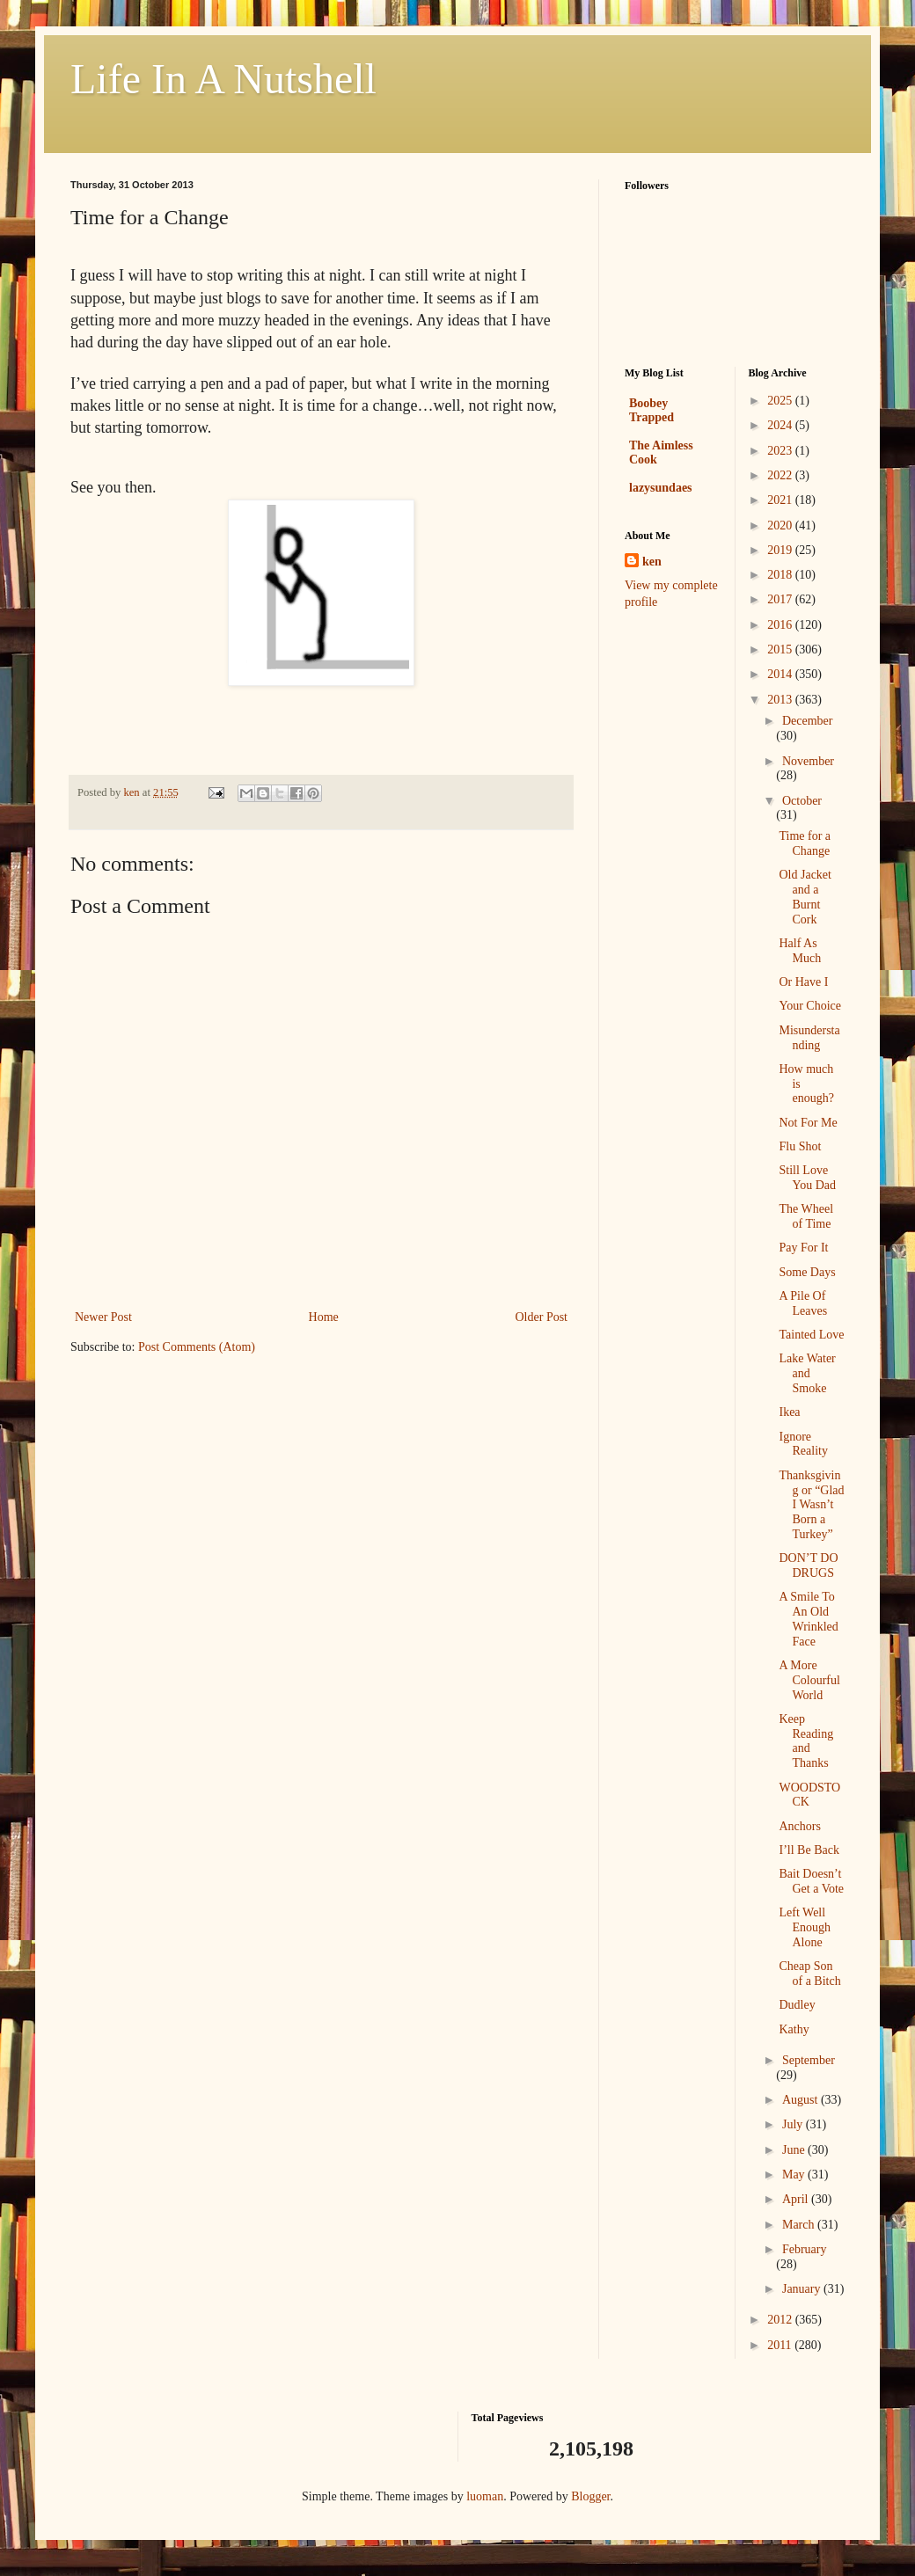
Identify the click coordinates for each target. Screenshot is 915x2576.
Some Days (807, 1272)
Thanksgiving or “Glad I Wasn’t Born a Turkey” (811, 1505)
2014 (781, 674)
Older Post (542, 1317)
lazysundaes (660, 487)
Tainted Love (811, 1334)
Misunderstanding (809, 1038)
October (802, 800)
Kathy (794, 2029)
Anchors (799, 1826)
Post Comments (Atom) (196, 1347)
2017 (781, 599)
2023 (781, 450)
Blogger (590, 2496)
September (808, 2060)
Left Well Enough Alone (805, 1927)
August (801, 2099)
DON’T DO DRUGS (808, 1565)
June (795, 2149)
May (795, 2174)
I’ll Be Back (808, 1850)
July (794, 2124)
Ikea (789, 1412)
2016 (781, 624)
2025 (781, 400)
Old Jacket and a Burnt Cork (805, 896)
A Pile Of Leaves (803, 1303)
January (803, 2288)
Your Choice (810, 1005)
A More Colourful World (809, 1680)
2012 (781, 2319)
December (807, 720)
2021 (781, 500)
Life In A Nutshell (223, 78)
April (796, 2199)
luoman (484, 2496)
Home (324, 1317)
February (804, 2249)
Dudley (797, 2004)
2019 (781, 550)
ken (652, 561)
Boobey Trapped (651, 410)
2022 (781, 475)
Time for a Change (805, 843)
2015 (781, 649)
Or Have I (803, 982)
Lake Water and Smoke (807, 1373)
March (799, 2224)
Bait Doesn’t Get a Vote (811, 1881)
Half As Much (800, 951)
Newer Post (103, 1317)
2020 (781, 525)
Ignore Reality (803, 1444)
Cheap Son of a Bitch (809, 1973)
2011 (780, 2345)
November (808, 761)
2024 (781, 425)
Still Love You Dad (807, 1178)
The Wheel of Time (806, 1216)
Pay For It (803, 1247)
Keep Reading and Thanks (806, 1741)
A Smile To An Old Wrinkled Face (808, 1618)
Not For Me (808, 1122)
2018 (781, 574)
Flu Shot (800, 1146)
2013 (781, 699)
